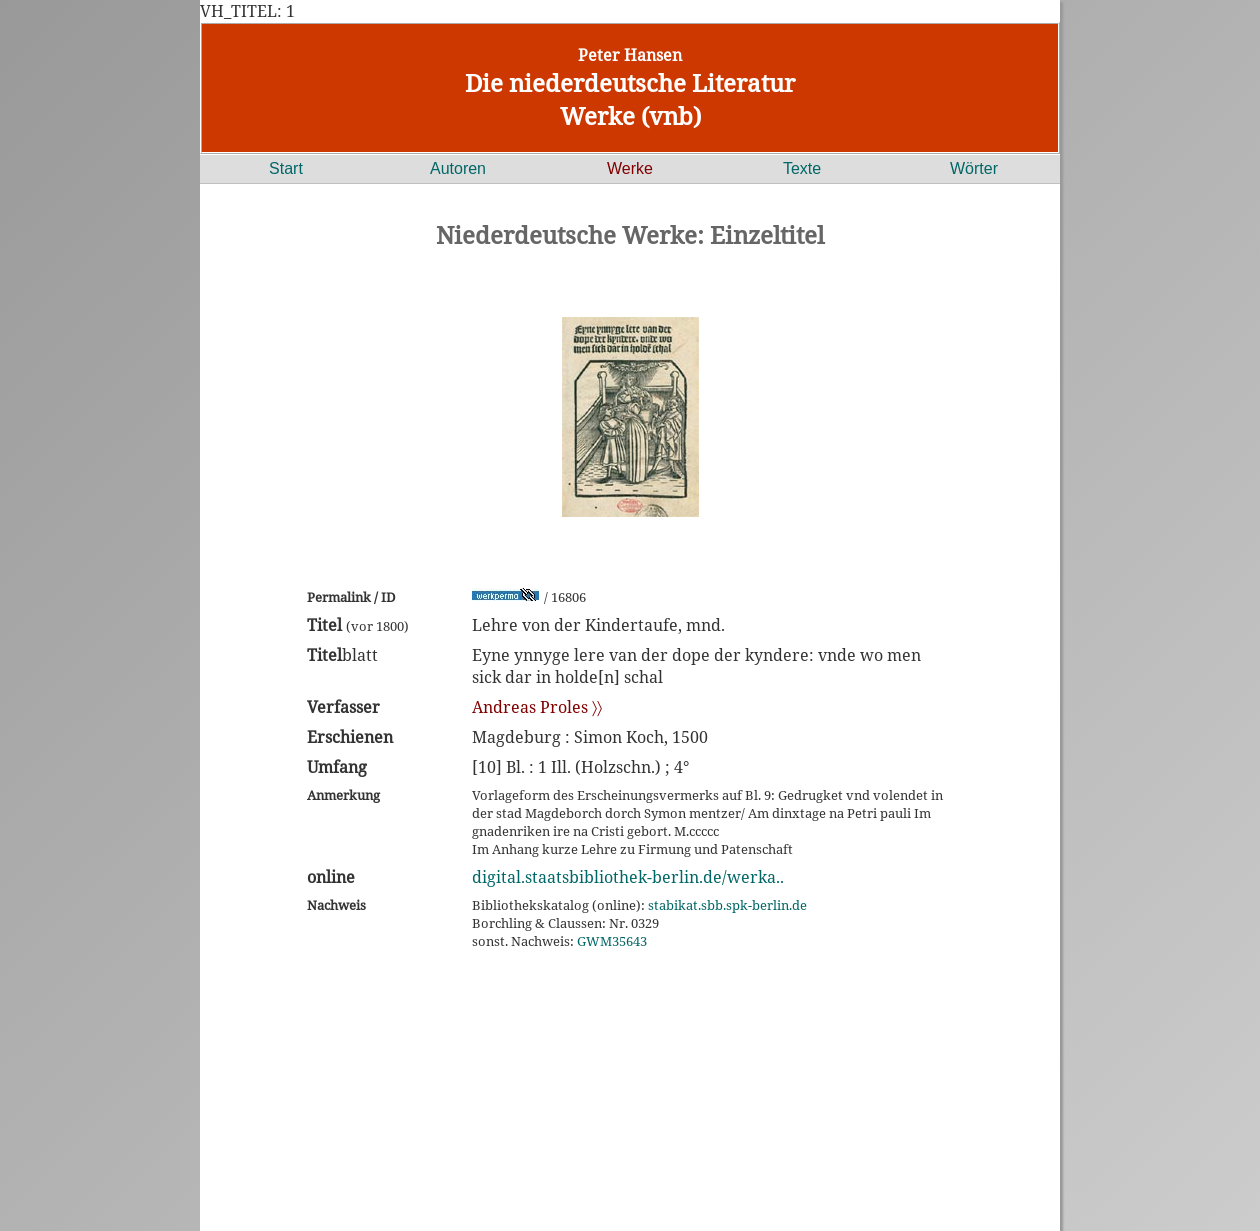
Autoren (458, 168)
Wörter (974, 168)
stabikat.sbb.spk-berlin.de (727, 905)
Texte (802, 168)
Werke (630, 168)
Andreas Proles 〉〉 (537, 707)
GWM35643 (612, 941)
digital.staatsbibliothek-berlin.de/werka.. (628, 877)
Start (286, 168)
